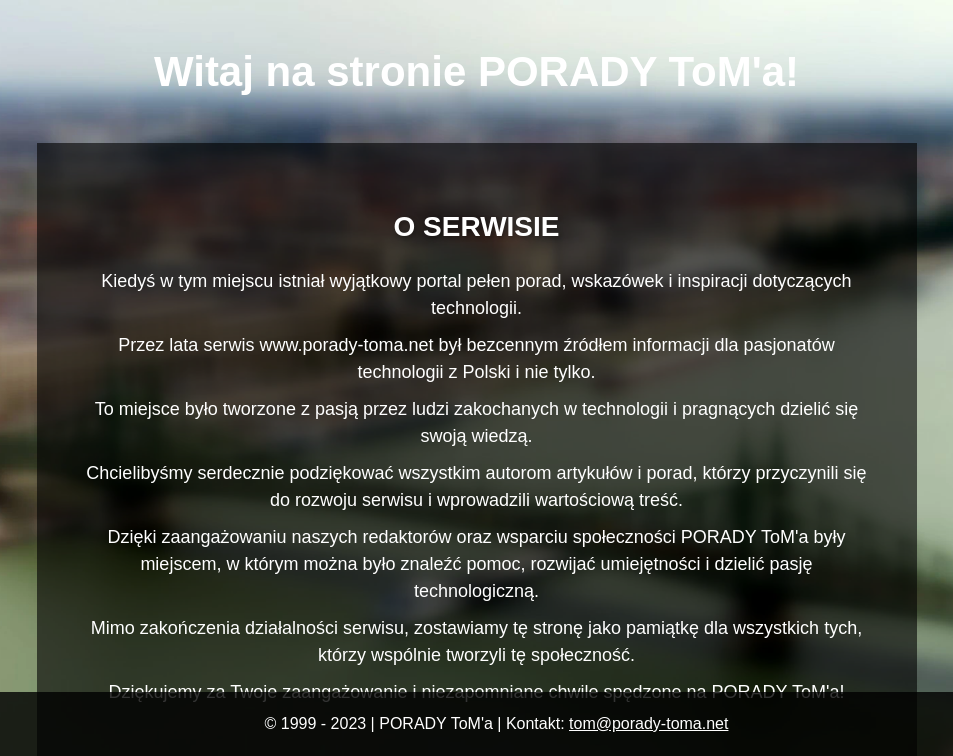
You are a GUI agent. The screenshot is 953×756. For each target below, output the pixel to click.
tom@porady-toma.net (648, 723)
